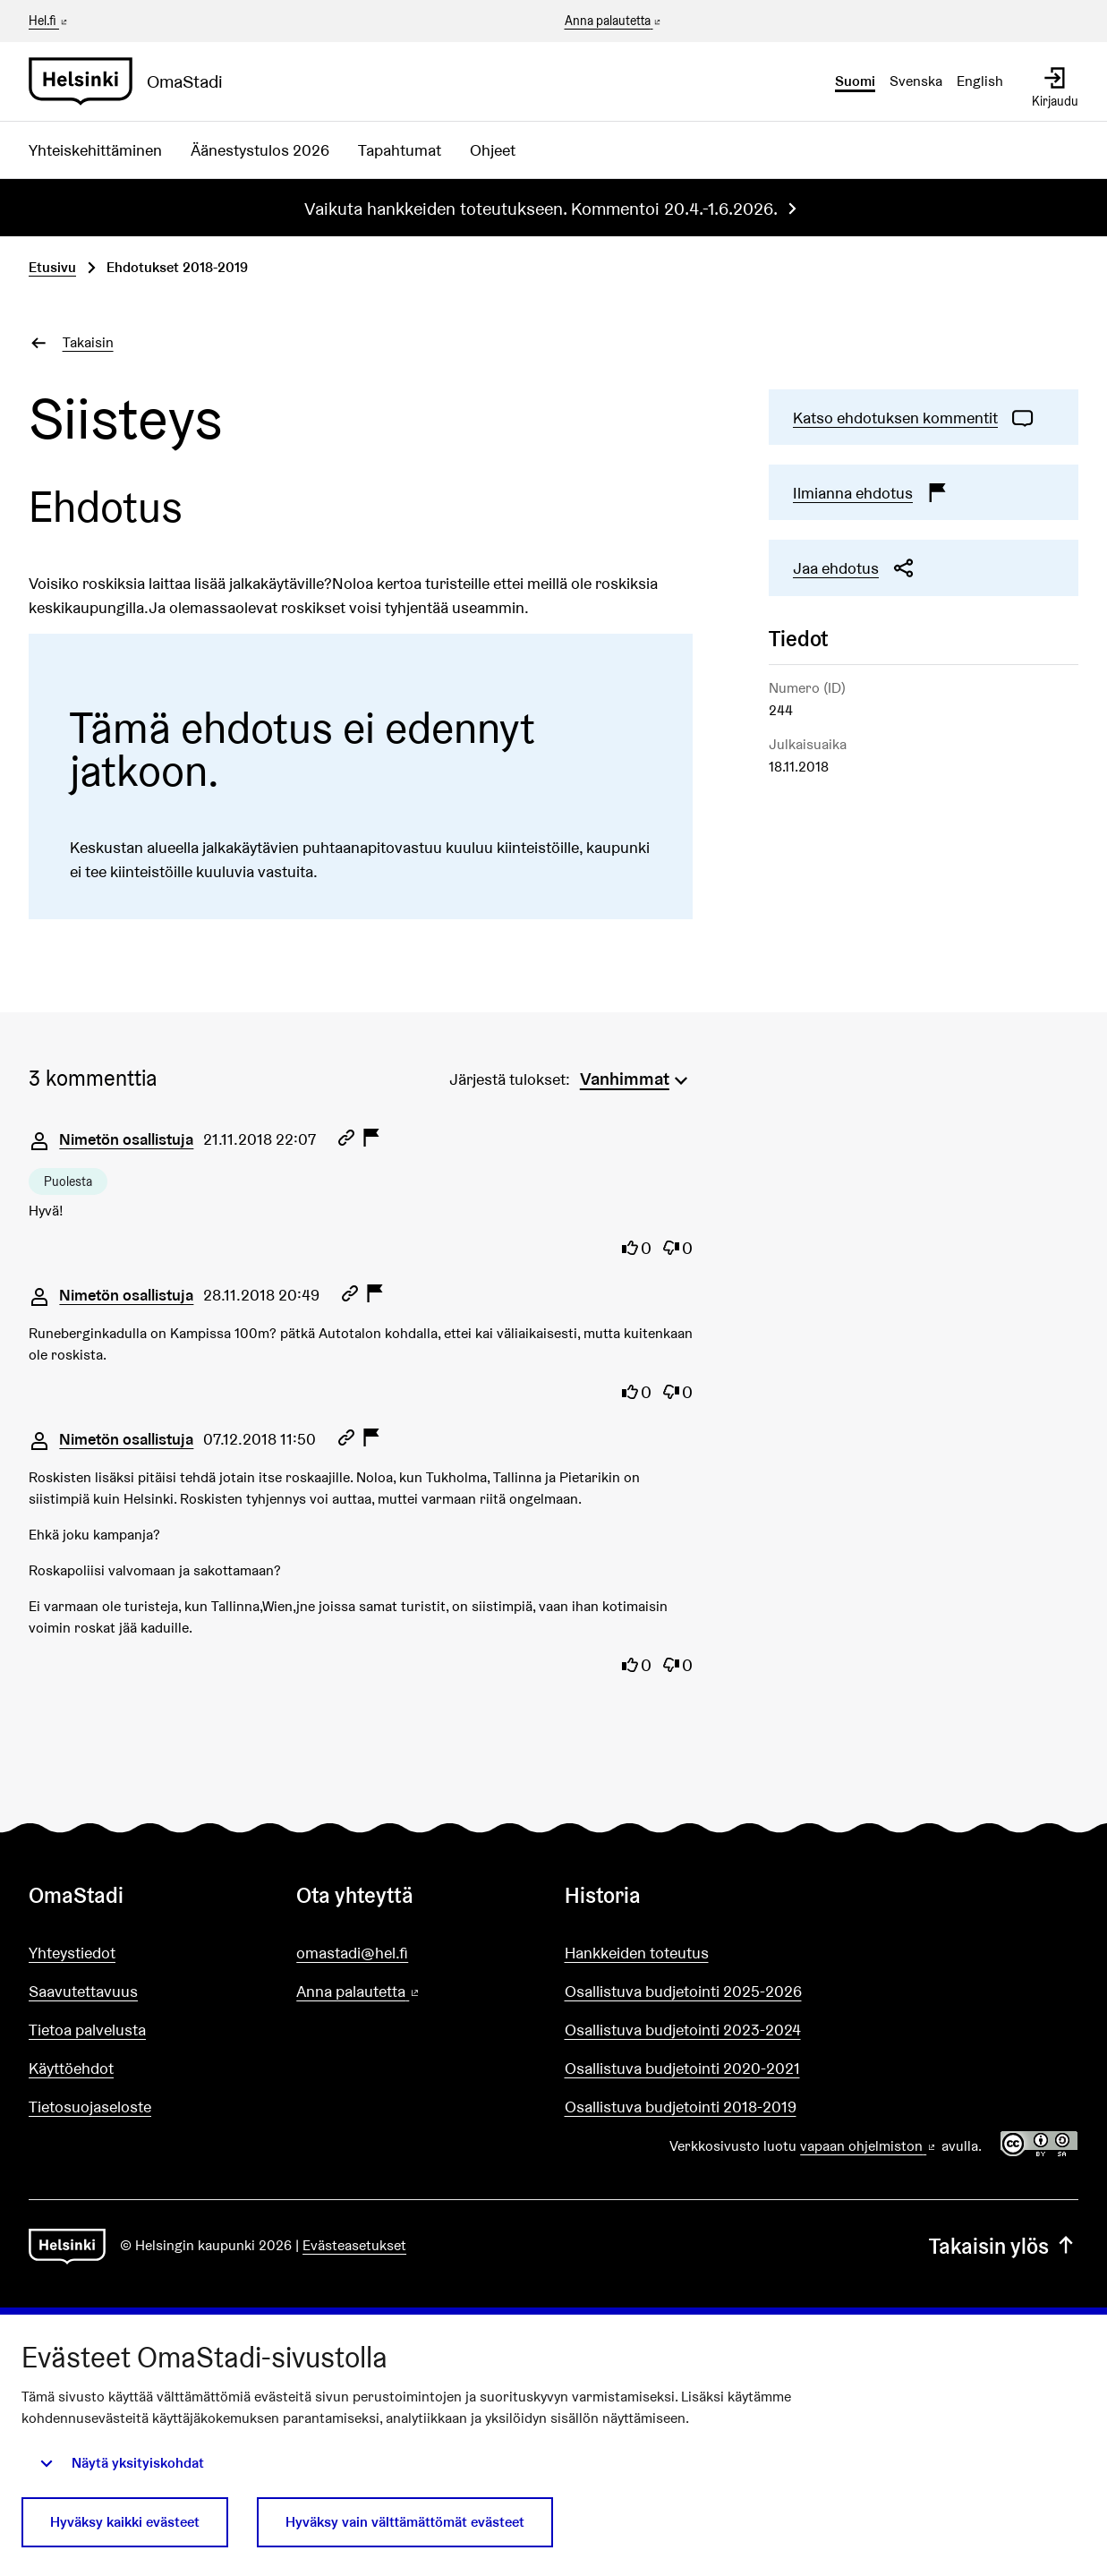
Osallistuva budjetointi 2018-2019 (680, 2106)
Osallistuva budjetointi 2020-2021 (682, 2068)
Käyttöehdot (71, 2068)
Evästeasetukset (354, 2245)
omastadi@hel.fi (352, 1952)
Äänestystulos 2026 (260, 150)
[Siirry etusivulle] (133, 81)
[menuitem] (636, 1077)
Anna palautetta (614, 21)
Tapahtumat (399, 150)
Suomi (855, 81)
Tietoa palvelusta (87, 2029)
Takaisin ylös (1003, 2246)
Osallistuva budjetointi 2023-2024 (683, 2029)
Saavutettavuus (83, 1991)
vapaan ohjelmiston (869, 2146)
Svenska (916, 81)
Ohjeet (492, 150)
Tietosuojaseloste (90, 2106)
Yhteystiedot (72, 1952)
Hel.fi (49, 21)
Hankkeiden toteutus (637, 1952)
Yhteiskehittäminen (95, 150)
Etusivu (52, 267)
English (980, 81)
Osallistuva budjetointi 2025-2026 (683, 1991)
